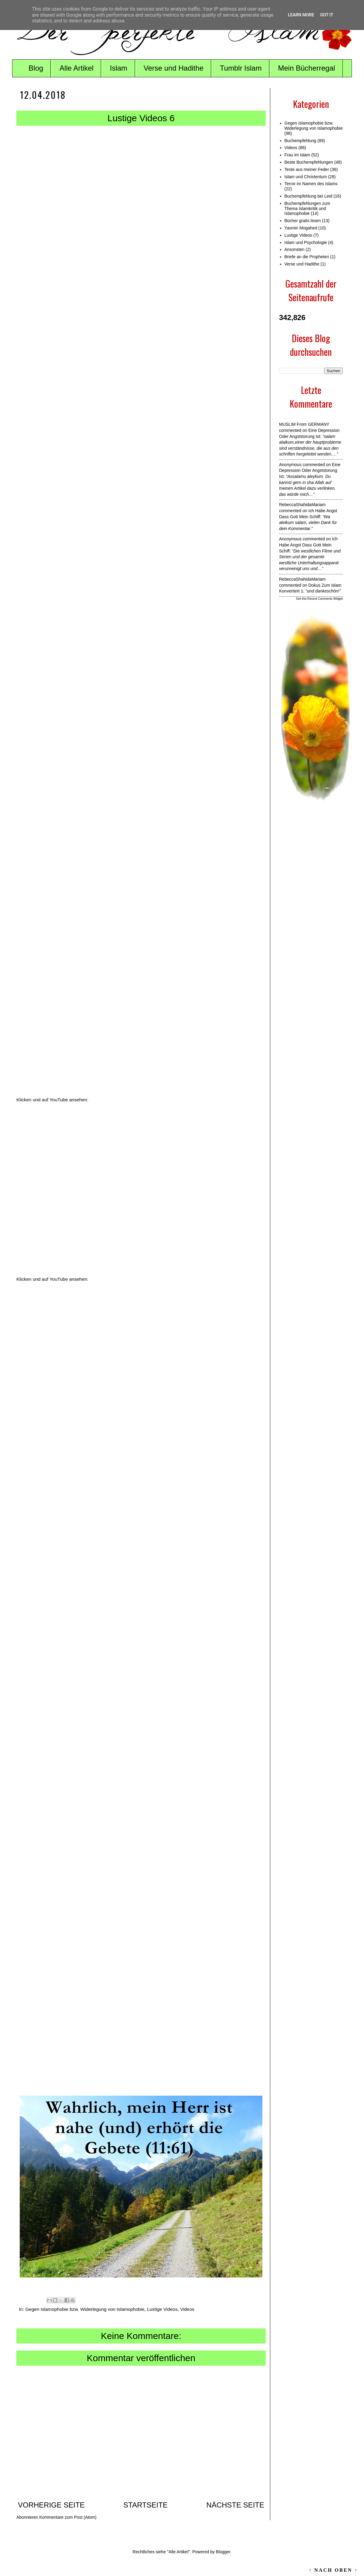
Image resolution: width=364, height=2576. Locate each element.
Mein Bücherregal (306, 68)
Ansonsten (295, 249)
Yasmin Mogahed (301, 227)
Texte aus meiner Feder (307, 169)
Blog (36, 68)
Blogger (223, 2551)
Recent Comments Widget (325, 598)
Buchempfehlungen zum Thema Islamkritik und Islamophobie (307, 208)
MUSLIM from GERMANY (304, 424)
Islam (118, 68)
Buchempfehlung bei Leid (308, 196)
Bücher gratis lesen (303, 220)
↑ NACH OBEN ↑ (333, 2570)
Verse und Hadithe (173, 68)
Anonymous (290, 464)
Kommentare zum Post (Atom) (67, 2517)
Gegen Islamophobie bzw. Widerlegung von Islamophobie (84, 2309)
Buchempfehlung (300, 140)
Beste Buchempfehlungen (309, 162)
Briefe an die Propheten (307, 256)
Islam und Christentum (306, 176)
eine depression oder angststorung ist (309, 470)
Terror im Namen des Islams (311, 183)
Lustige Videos (162, 2309)
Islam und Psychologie (306, 242)
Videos (187, 2309)
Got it (326, 14)
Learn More (301, 14)
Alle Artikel (76, 68)
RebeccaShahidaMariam (302, 504)
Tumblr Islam (241, 68)
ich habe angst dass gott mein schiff (308, 544)
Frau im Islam (297, 154)
